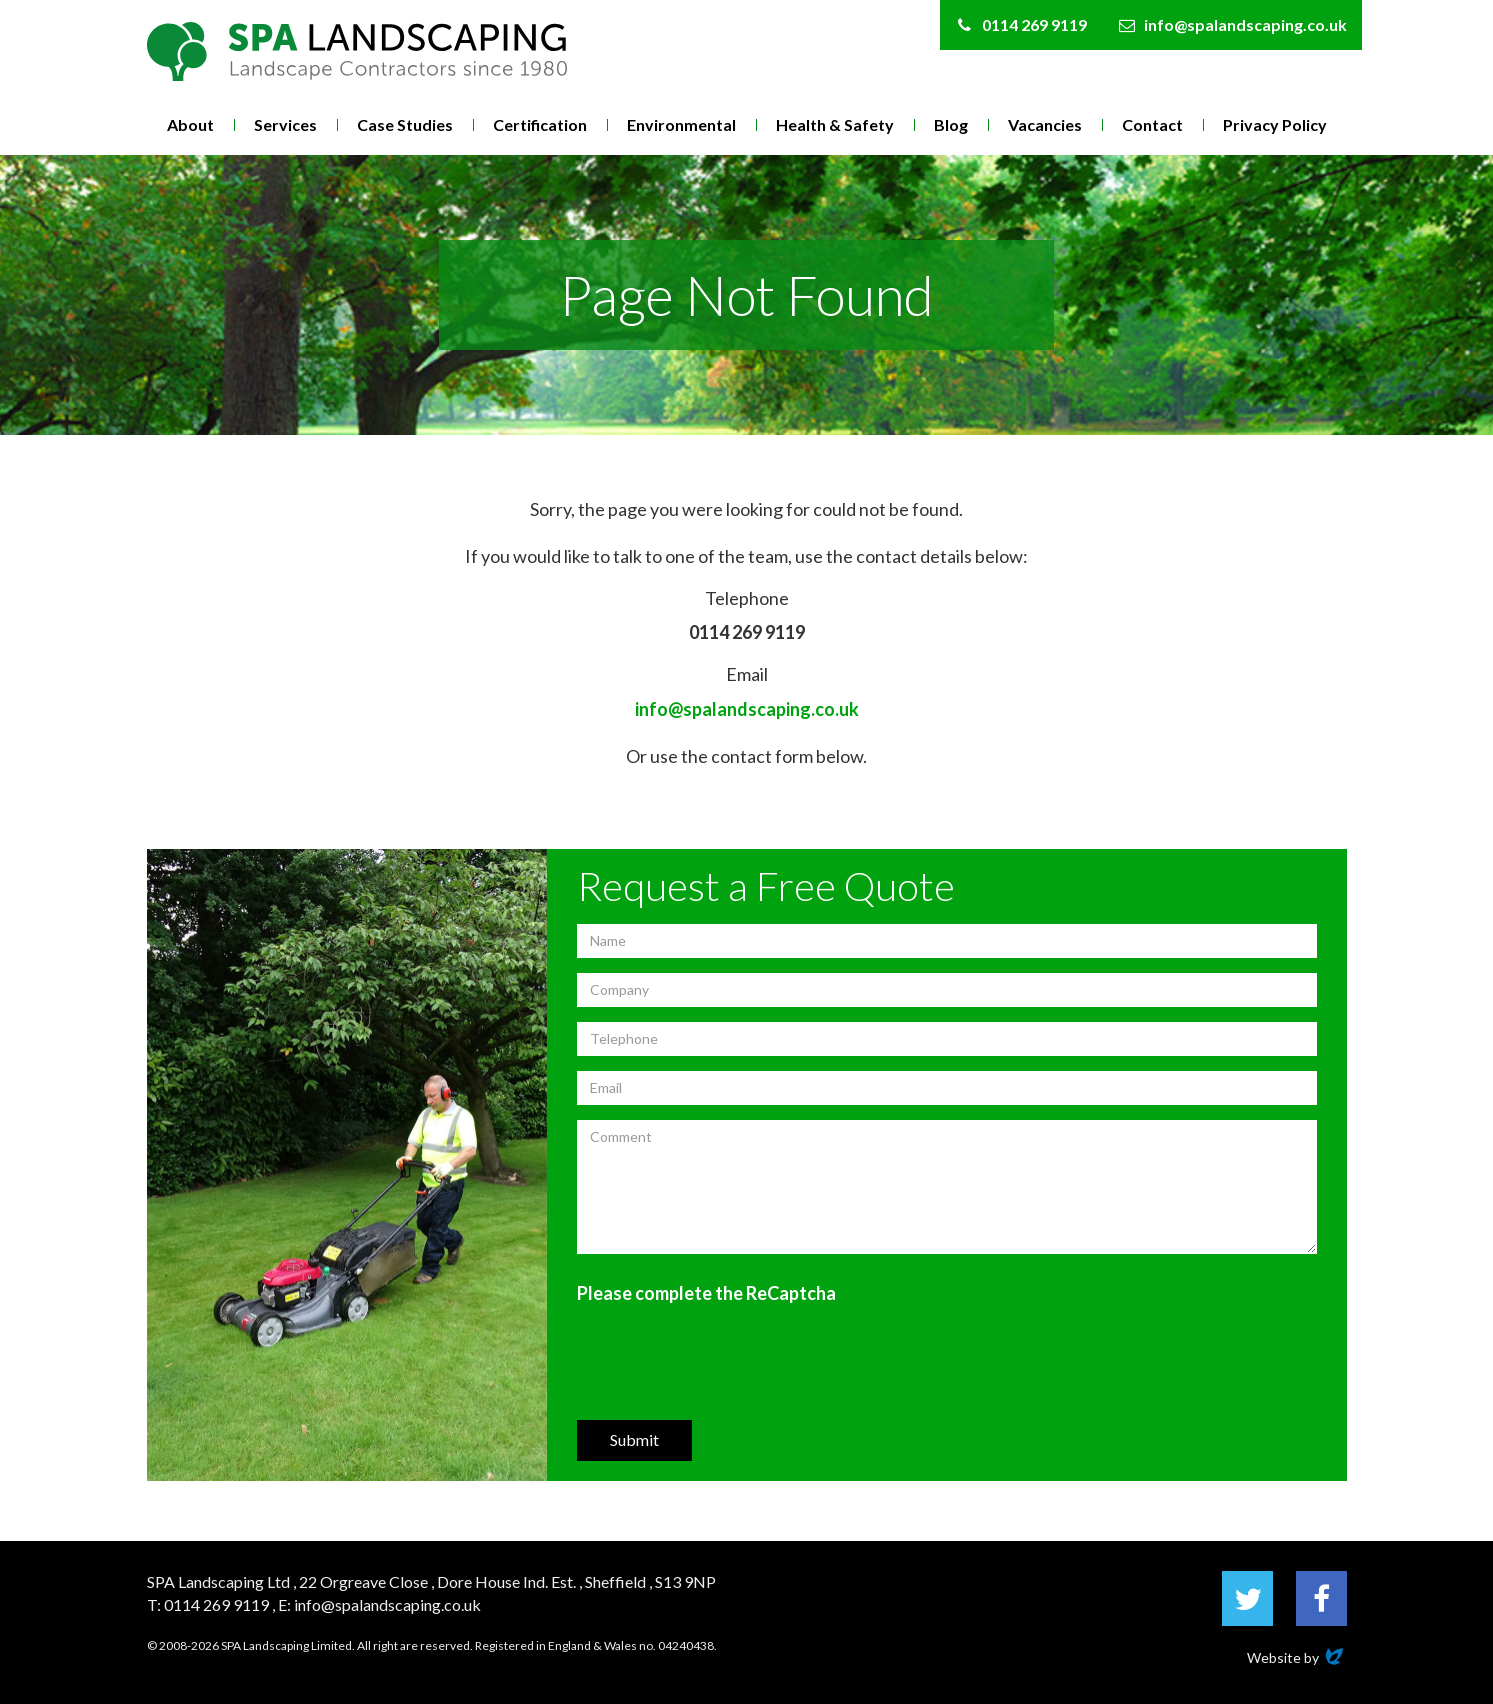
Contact (1152, 124)
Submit (634, 1439)
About (190, 124)
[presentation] (729, 1361)
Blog (951, 124)
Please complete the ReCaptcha (706, 1293)
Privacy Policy (1275, 124)
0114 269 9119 (747, 632)
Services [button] (285, 124)
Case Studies (405, 124)
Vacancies (1045, 124)
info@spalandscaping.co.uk (747, 709)
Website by (1297, 1657)
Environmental (681, 124)
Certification (540, 124)
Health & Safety (835, 124)
